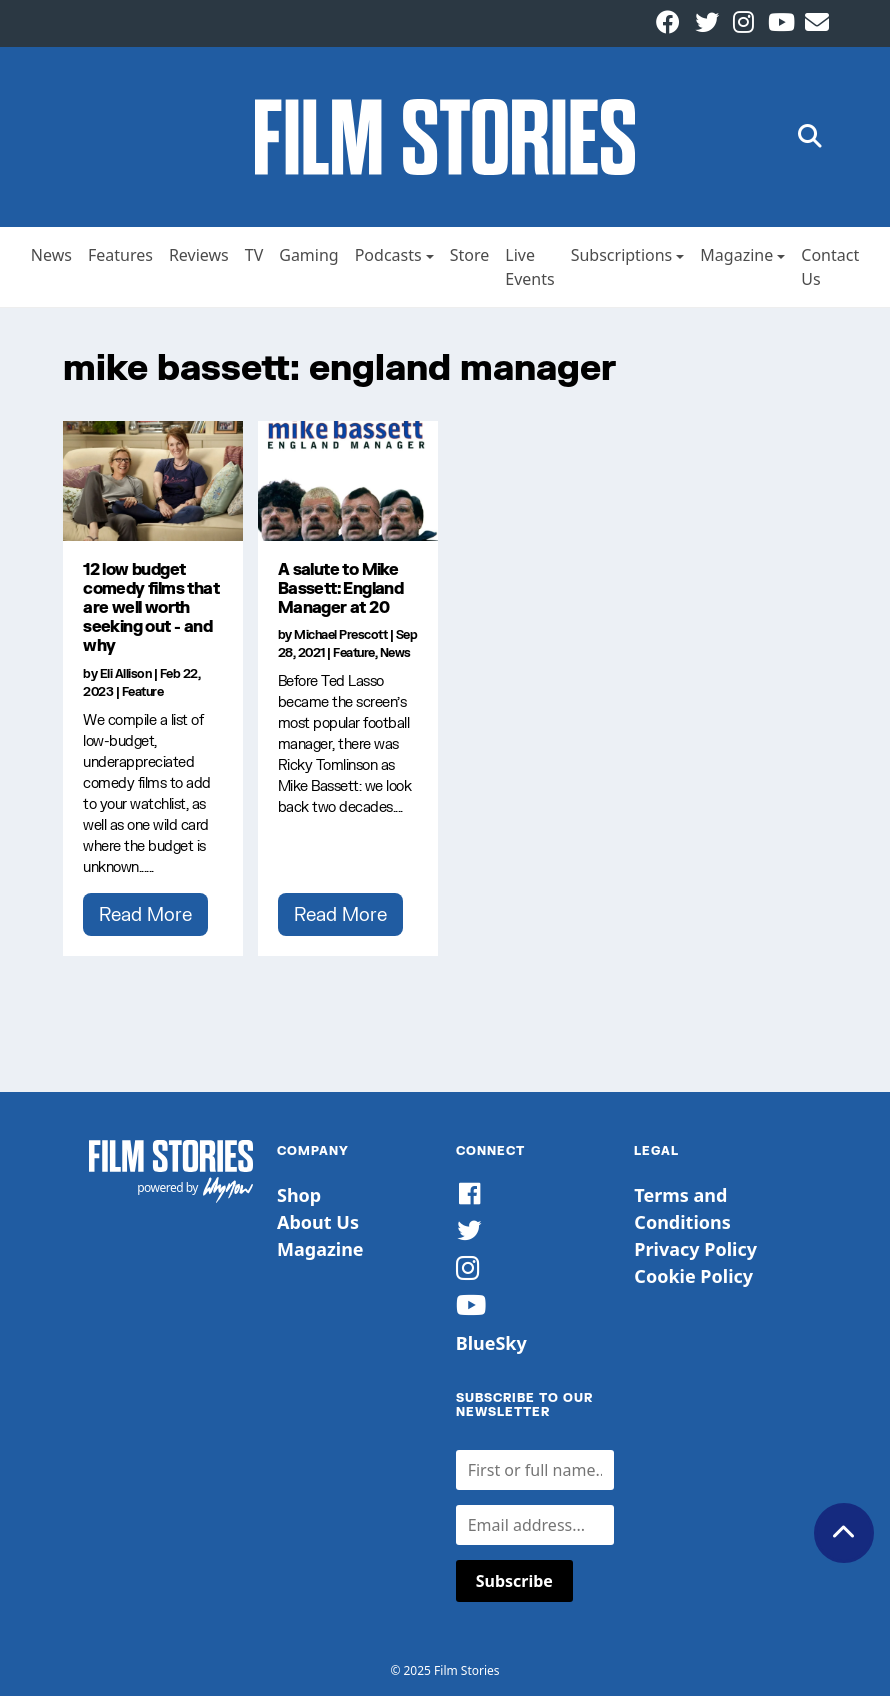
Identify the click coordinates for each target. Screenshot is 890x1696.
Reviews (199, 255)
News (51, 255)
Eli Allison (126, 673)
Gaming (308, 255)
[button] (810, 137)
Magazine (736, 255)
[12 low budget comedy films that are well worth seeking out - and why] (153, 481)
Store (470, 255)
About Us (318, 1222)
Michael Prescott (340, 634)
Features (120, 255)
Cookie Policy (693, 1276)
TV (254, 255)
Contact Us (830, 267)
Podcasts (388, 255)
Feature (143, 691)
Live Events (529, 267)
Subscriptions (622, 255)
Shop (299, 1195)
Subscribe (514, 1581)
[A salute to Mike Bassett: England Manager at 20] (348, 481)
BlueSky (491, 1343)
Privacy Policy (695, 1249)
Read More (145, 914)
